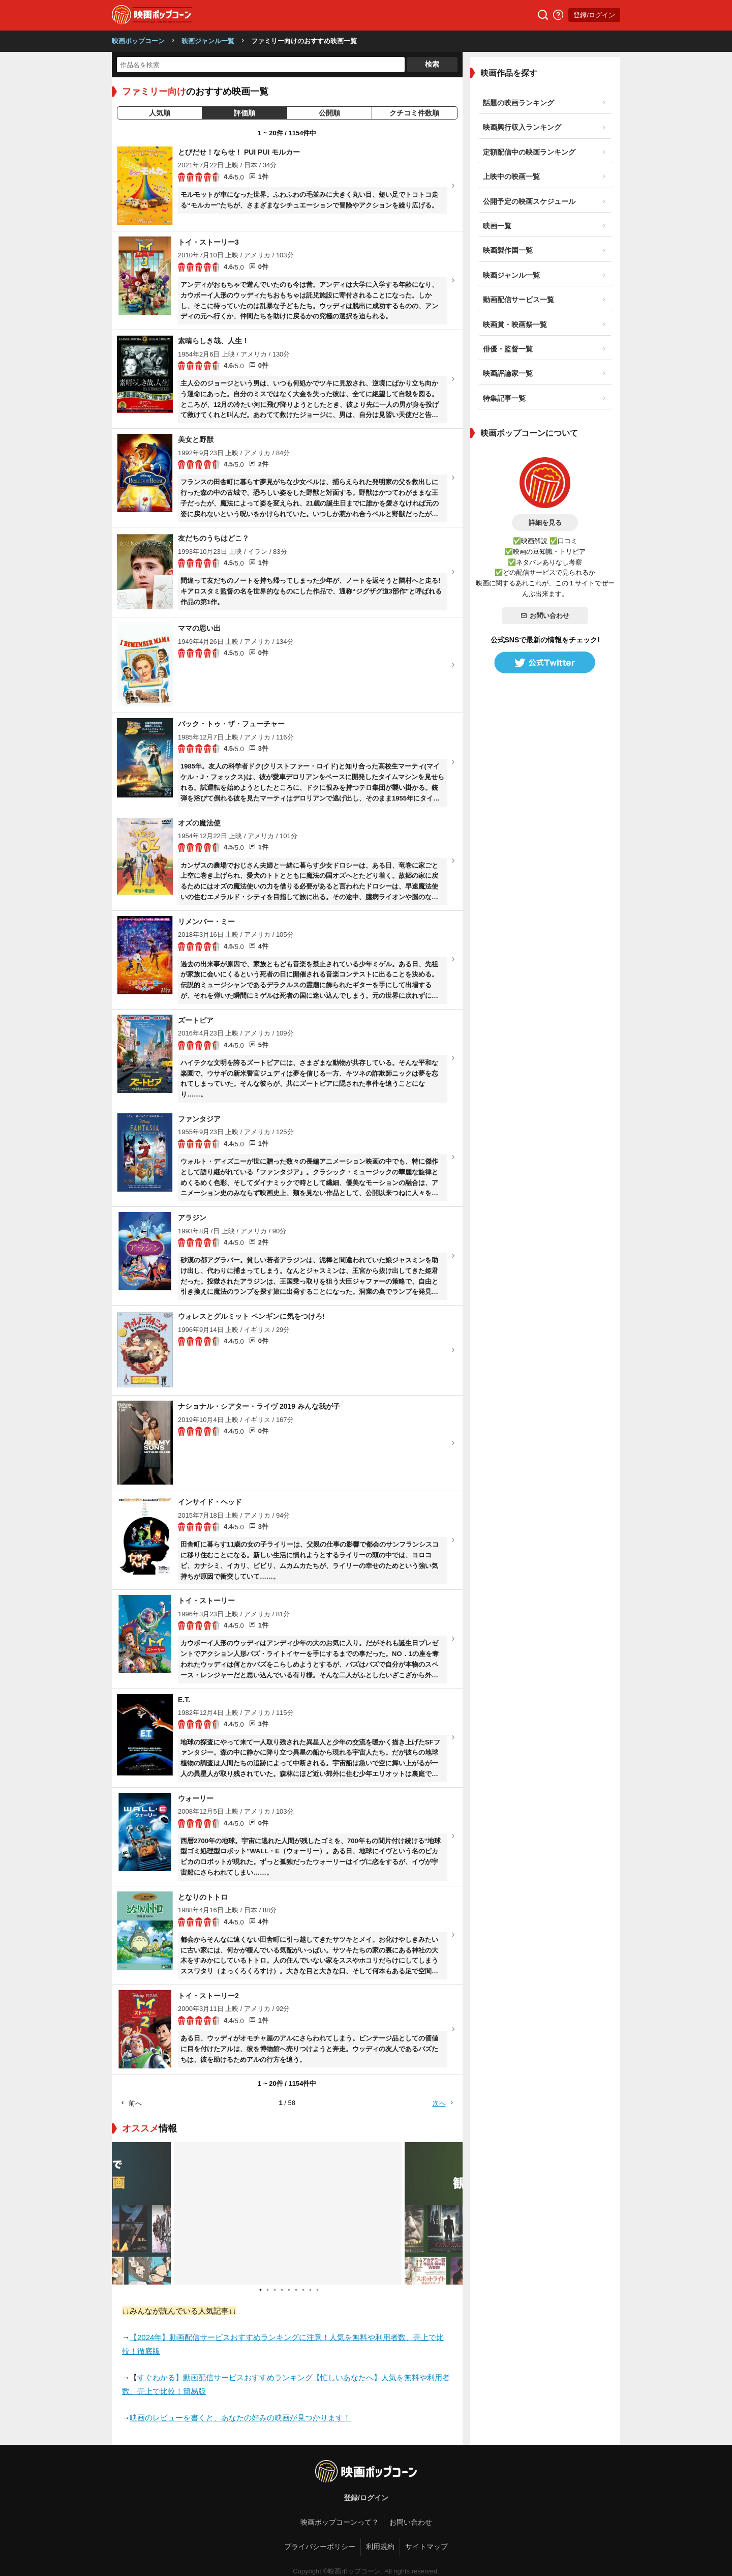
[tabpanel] (287, 2213)
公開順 (329, 113)
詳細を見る (545, 522)
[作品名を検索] (261, 64)
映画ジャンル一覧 (207, 41)
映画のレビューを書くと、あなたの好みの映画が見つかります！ (240, 2417)
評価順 (244, 113)
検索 (432, 64)
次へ (444, 2103)
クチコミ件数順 (414, 113)
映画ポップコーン (138, 41)
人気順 (159, 113)
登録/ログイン (594, 15)
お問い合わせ (545, 615)
